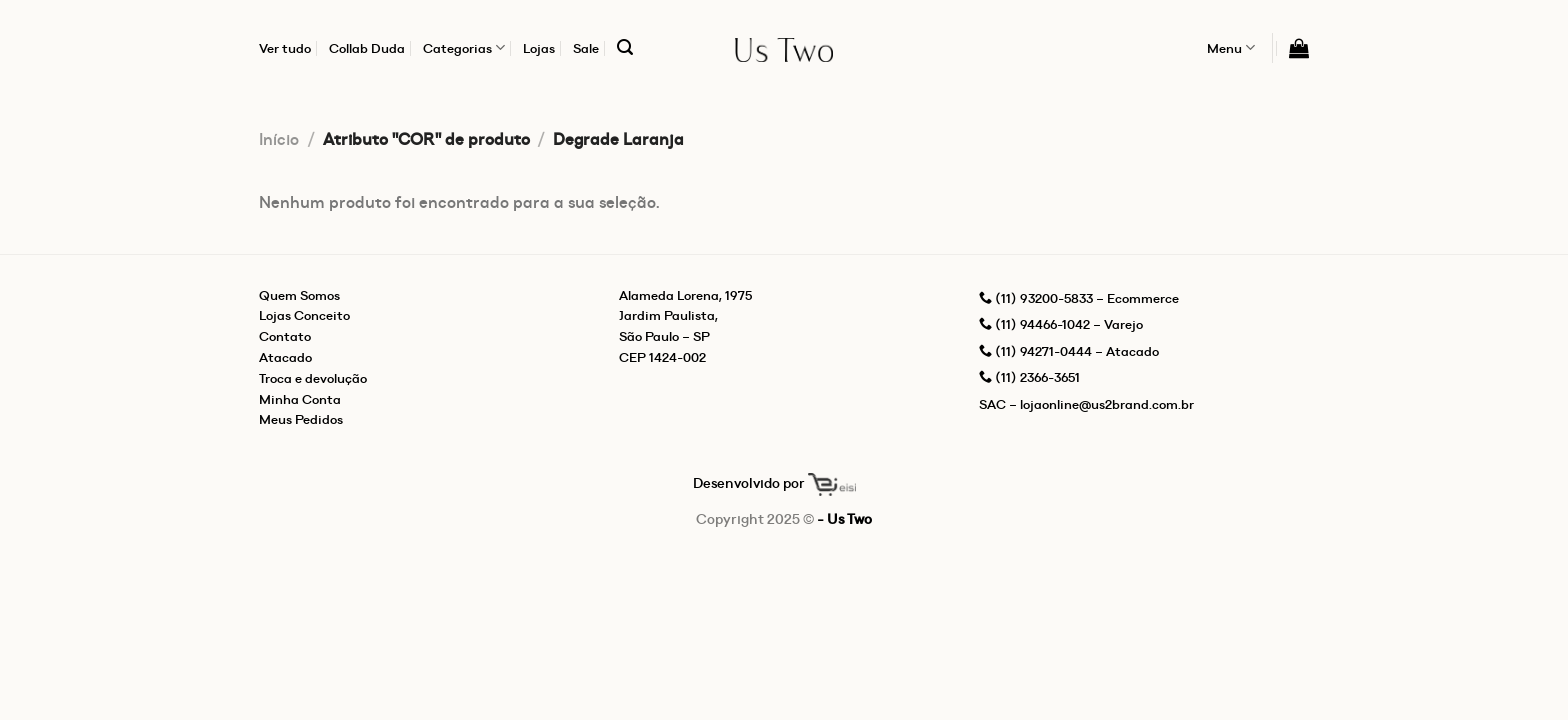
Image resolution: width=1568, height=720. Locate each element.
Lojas (539, 48)
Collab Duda (367, 48)
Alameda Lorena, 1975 (685, 295)
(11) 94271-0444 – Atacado (1069, 351)
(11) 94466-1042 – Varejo (1061, 324)
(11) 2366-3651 (1029, 377)
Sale (586, 48)
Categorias (464, 47)
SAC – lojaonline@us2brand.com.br (1086, 404)
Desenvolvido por (774, 483)
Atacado (285, 357)
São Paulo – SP (664, 336)
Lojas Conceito (304, 315)
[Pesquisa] (625, 47)
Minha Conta (300, 399)
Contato (285, 336)
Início (279, 139)
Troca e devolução (313, 378)
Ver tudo (285, 48)
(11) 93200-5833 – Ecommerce (1079, 298)
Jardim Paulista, (668, 315)
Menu (1231, 47)
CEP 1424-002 (662, 357)
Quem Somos (299, 295)
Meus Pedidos (301, 419)
